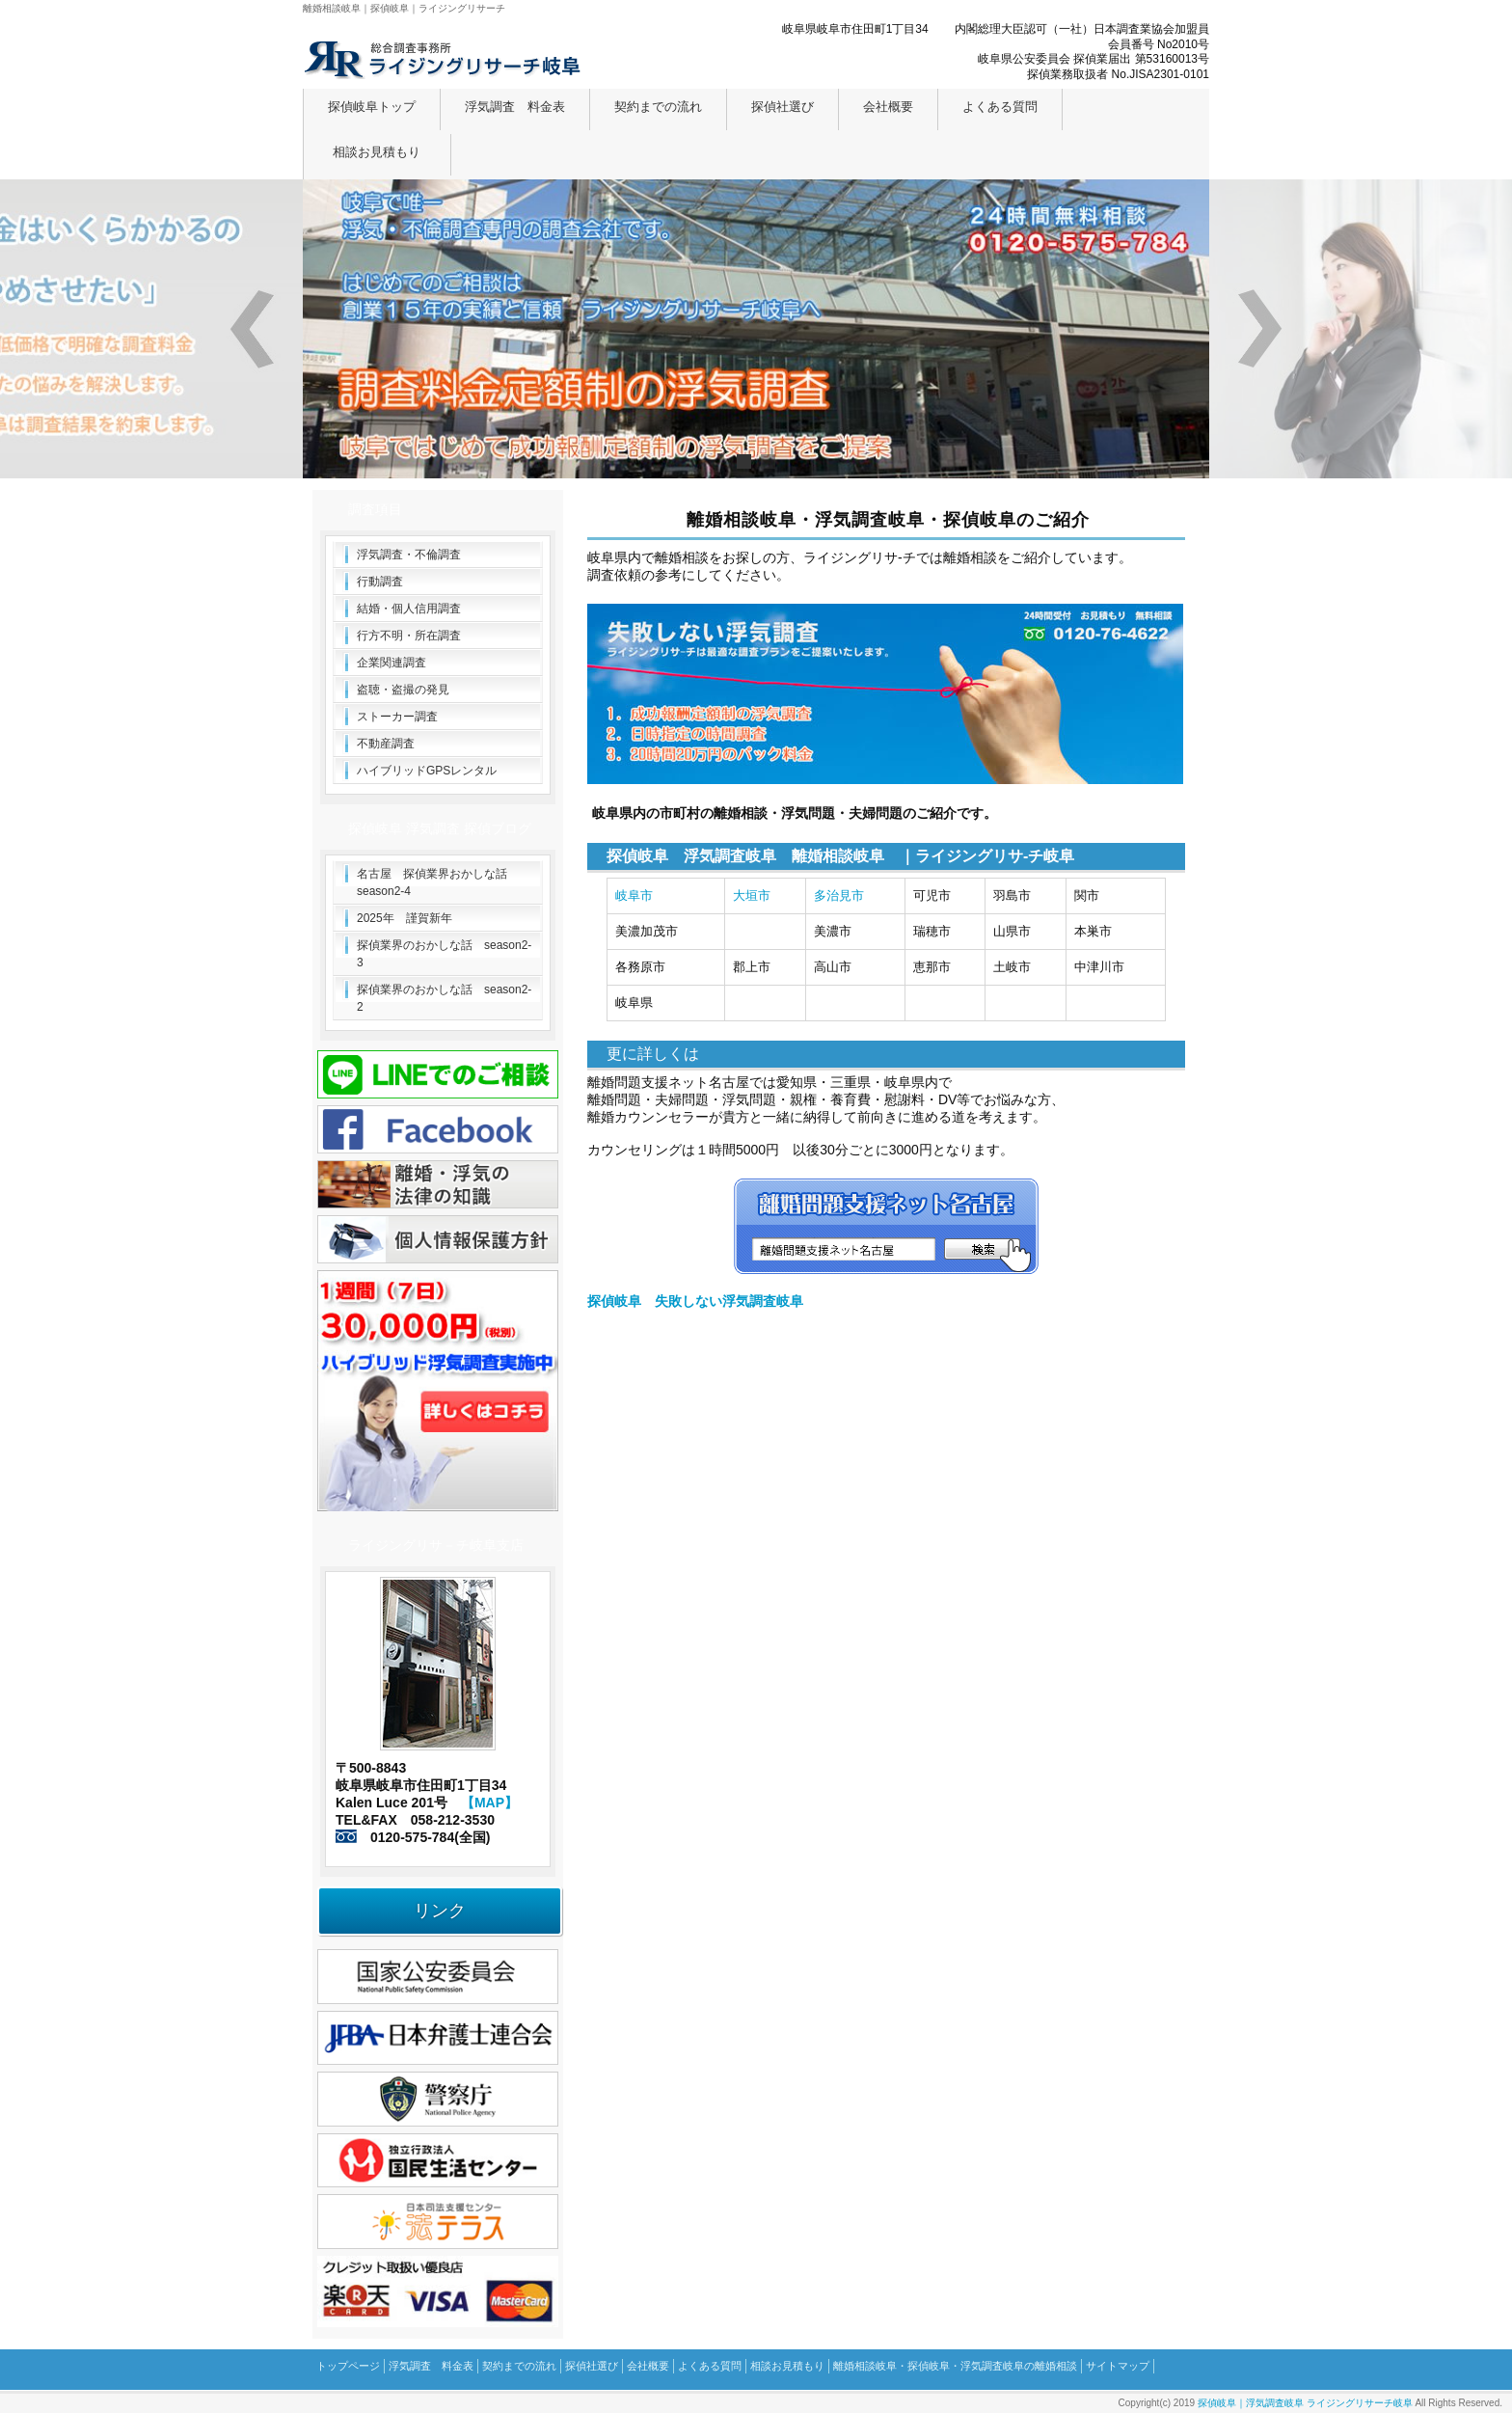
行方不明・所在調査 (409, 635)
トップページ (348, 2366)
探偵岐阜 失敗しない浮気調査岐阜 (695, 1301)
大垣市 (751, 895)
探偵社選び (782, 106)
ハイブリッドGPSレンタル (427, 770)
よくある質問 (1000, 106)
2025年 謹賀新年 (404, 918)
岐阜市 (634, 895)
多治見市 (839, 895)
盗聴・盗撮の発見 (403, 689)
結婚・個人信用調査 (409, 608)
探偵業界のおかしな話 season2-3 (444, 953)
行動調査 (380, 581)
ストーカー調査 (397, 716)
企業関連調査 (391, 662)
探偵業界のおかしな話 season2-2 (444, 998)
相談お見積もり (376, 152)
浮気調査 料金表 (515, 106)
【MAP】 (489, 1802)
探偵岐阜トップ (372, 106)
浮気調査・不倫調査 (409, 554)
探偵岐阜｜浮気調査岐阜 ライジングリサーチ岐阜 (1305, 2403)
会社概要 (888, 106)
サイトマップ (1117, 2366)
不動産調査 (386, 743)
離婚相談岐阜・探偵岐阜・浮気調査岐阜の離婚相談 (955, 2366)
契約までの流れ (658, 106)
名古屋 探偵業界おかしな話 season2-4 (438, 882)
